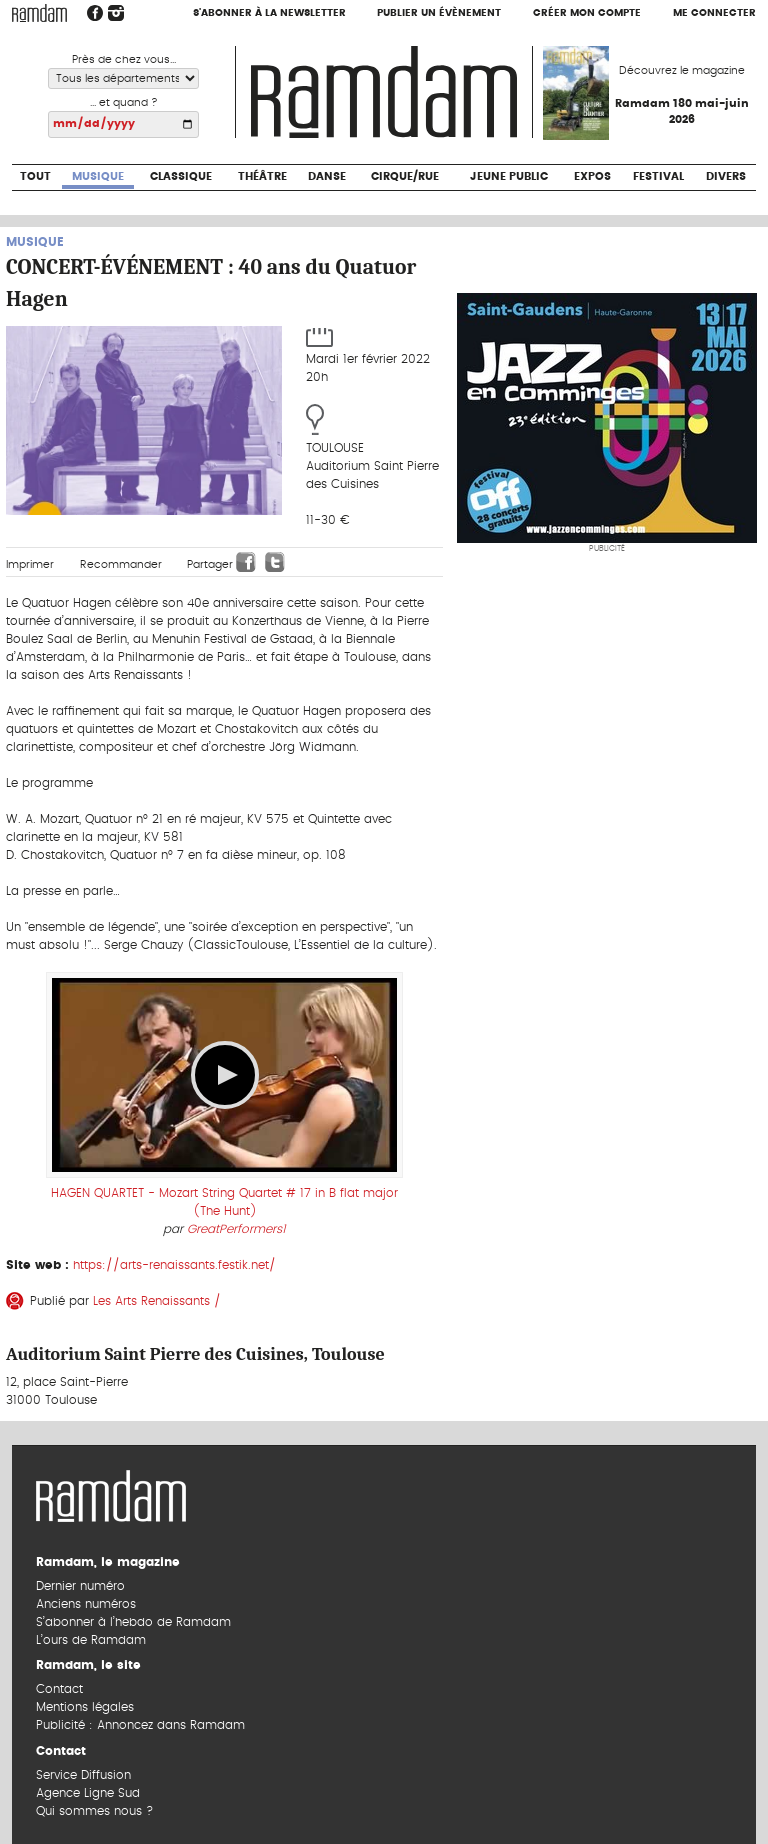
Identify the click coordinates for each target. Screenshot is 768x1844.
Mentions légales (85, 1707)
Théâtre (262, 176)
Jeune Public (509, 176)
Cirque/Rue (405, 176)
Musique (98, 176)
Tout (35, 176)
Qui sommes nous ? (94, 1811)
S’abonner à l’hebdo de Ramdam (133, 1622)
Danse (327, 176)
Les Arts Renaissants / (157, 1301)
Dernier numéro (80, 1586)
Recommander (121, 564)
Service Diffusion (83, 1775)
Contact (59, 1689)
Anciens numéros (86, 1604)
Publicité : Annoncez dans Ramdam (140, 1725)
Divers (726, 176)
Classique (181, 176)
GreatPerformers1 (236, 1229)
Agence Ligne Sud (88, 1793)
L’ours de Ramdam (91, 1640)
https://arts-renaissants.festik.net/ (174, 1265)
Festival (658, 176)
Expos (592, 176)
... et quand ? (124, 102)
